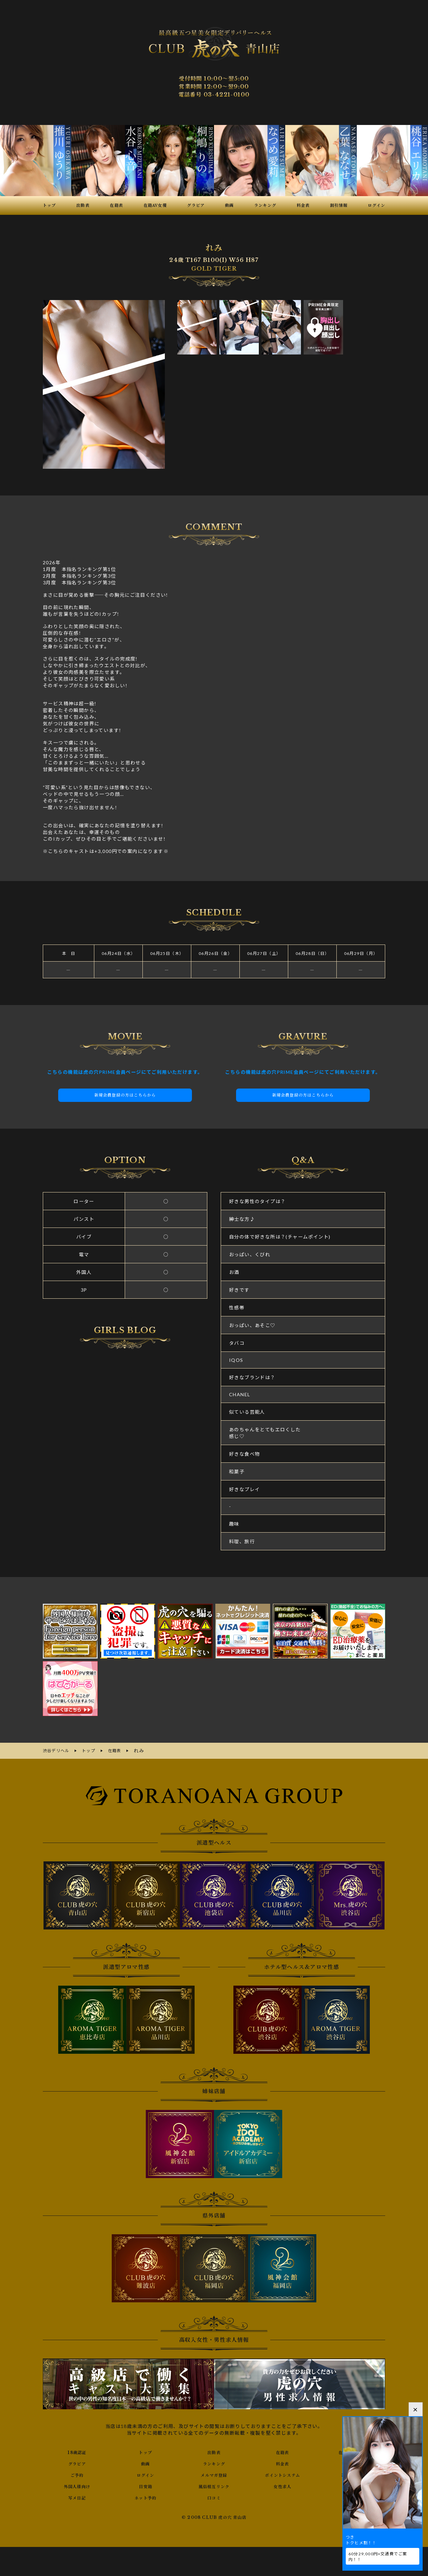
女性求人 (282, 2485)
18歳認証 (77, 2451)
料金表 (282, 2462)
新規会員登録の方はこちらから (125, 1095)
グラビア (77, 2462)
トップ (145, 2451)
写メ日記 (77, 2496)
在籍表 (282, 2451)
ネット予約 (145, 2496)
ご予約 (77, 2473)
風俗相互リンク (214, 2485)
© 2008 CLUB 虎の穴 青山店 (214, 2517)
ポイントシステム (282, 2473)
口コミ (214, 2496)
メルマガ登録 (214, 2473)
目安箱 (145, 2485)
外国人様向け (77, 2485)
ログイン (145, 2473)
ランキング (214, 2462)
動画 (145, 2462)
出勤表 (214, 2451)
